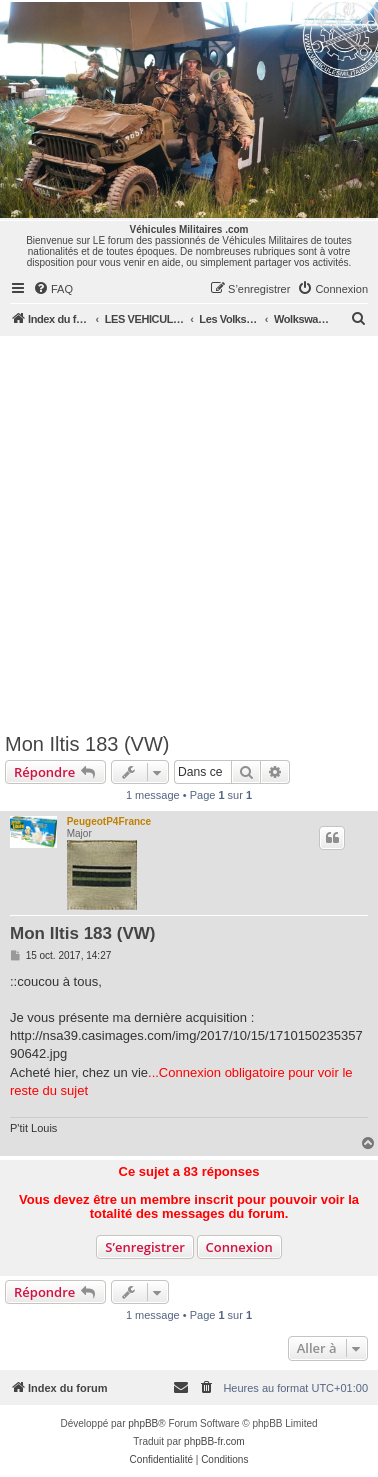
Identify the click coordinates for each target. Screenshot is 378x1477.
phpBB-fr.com (214, 1441)
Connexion (239, 1247)
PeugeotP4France (109, 821)
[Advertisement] (187, 533)
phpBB (143, 1423)
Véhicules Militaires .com (189, 229)
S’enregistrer (145, 1247)
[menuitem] (53, 289)
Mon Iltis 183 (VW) (87, 744)
